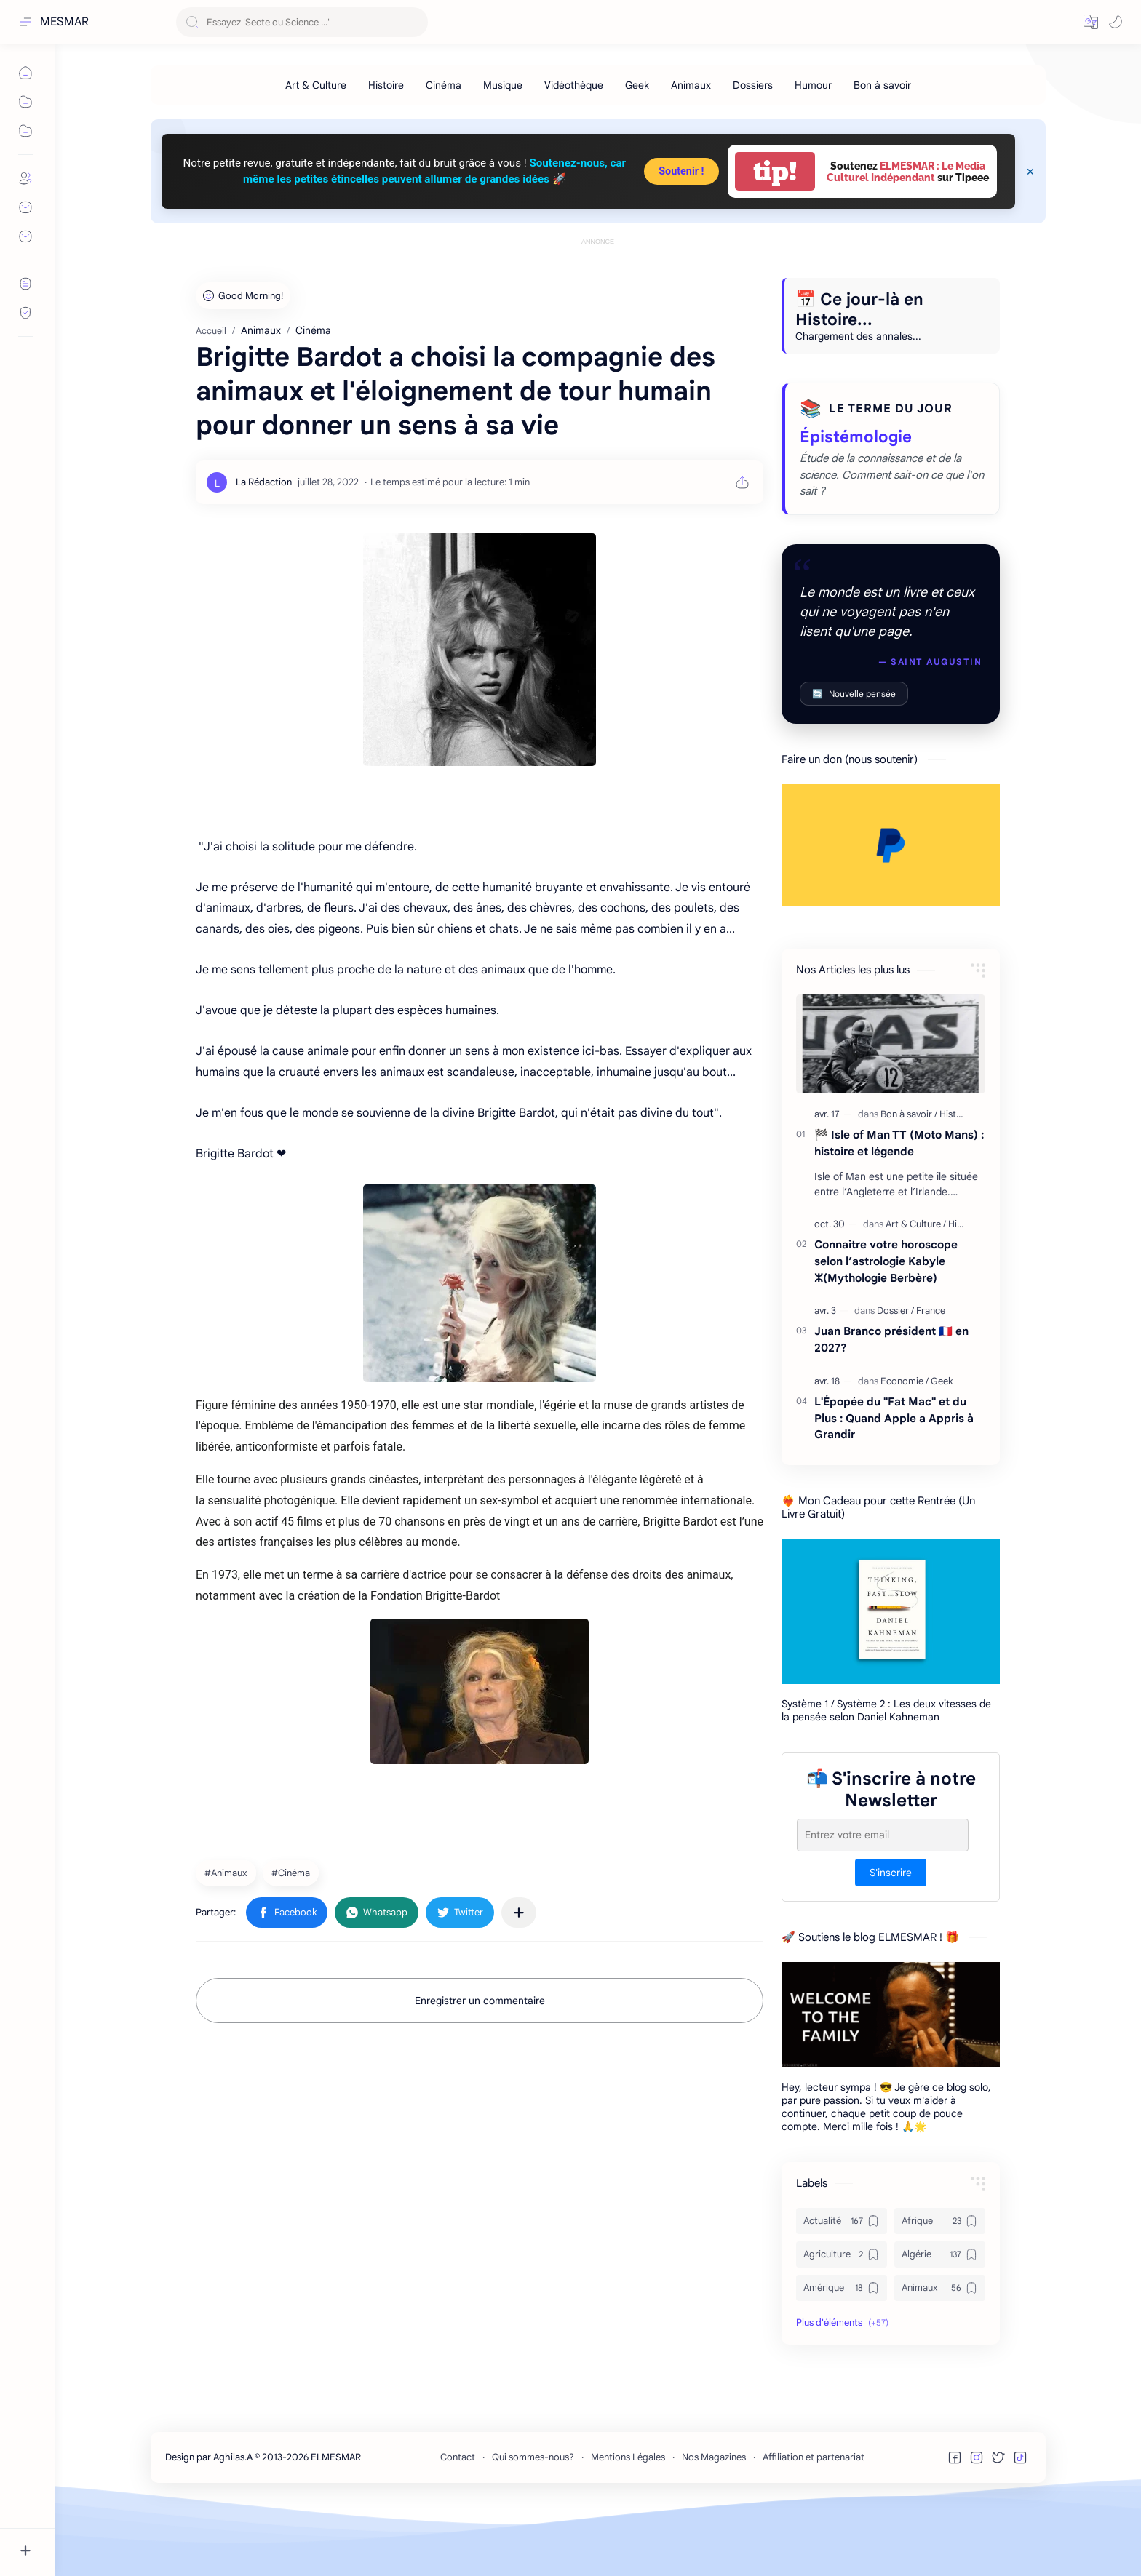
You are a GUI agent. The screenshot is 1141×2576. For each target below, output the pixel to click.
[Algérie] (939, 2320)
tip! (775, 171)
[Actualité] (841, 2286)
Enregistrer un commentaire (480, 2066)
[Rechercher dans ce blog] (302, 22)
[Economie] (904, 1446)
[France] (930, 1376)
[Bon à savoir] (882, 85)
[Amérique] (841, 2353)
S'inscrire (891, 1938)
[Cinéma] (443, 85)
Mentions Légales (628, 2522)
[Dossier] (895, 1376)
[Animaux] (691, 85)
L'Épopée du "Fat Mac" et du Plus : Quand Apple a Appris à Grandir (894, 1483)
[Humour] (813, 85)
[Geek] (637, 85)
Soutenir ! (681, 171)
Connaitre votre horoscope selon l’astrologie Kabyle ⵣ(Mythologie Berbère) (886, 1326)
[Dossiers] (753, 85)
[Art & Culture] (315, 85)
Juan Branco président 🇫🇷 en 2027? (891, 1404)
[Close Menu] (1030, 171)
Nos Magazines (714, 2522)
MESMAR (64, 22)
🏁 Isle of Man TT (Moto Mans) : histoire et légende (899, 1208)
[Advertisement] (598, 281)
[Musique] (502, 85)
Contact (457, 2522)
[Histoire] (386, 85)
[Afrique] (939, 2286)
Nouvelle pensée (854, 759)
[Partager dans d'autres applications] (518, 1978)
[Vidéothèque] (573, 85)
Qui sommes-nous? (533, 2522)
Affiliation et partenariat (813, 2522)
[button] (1091, 22)
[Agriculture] (841, 2320)
